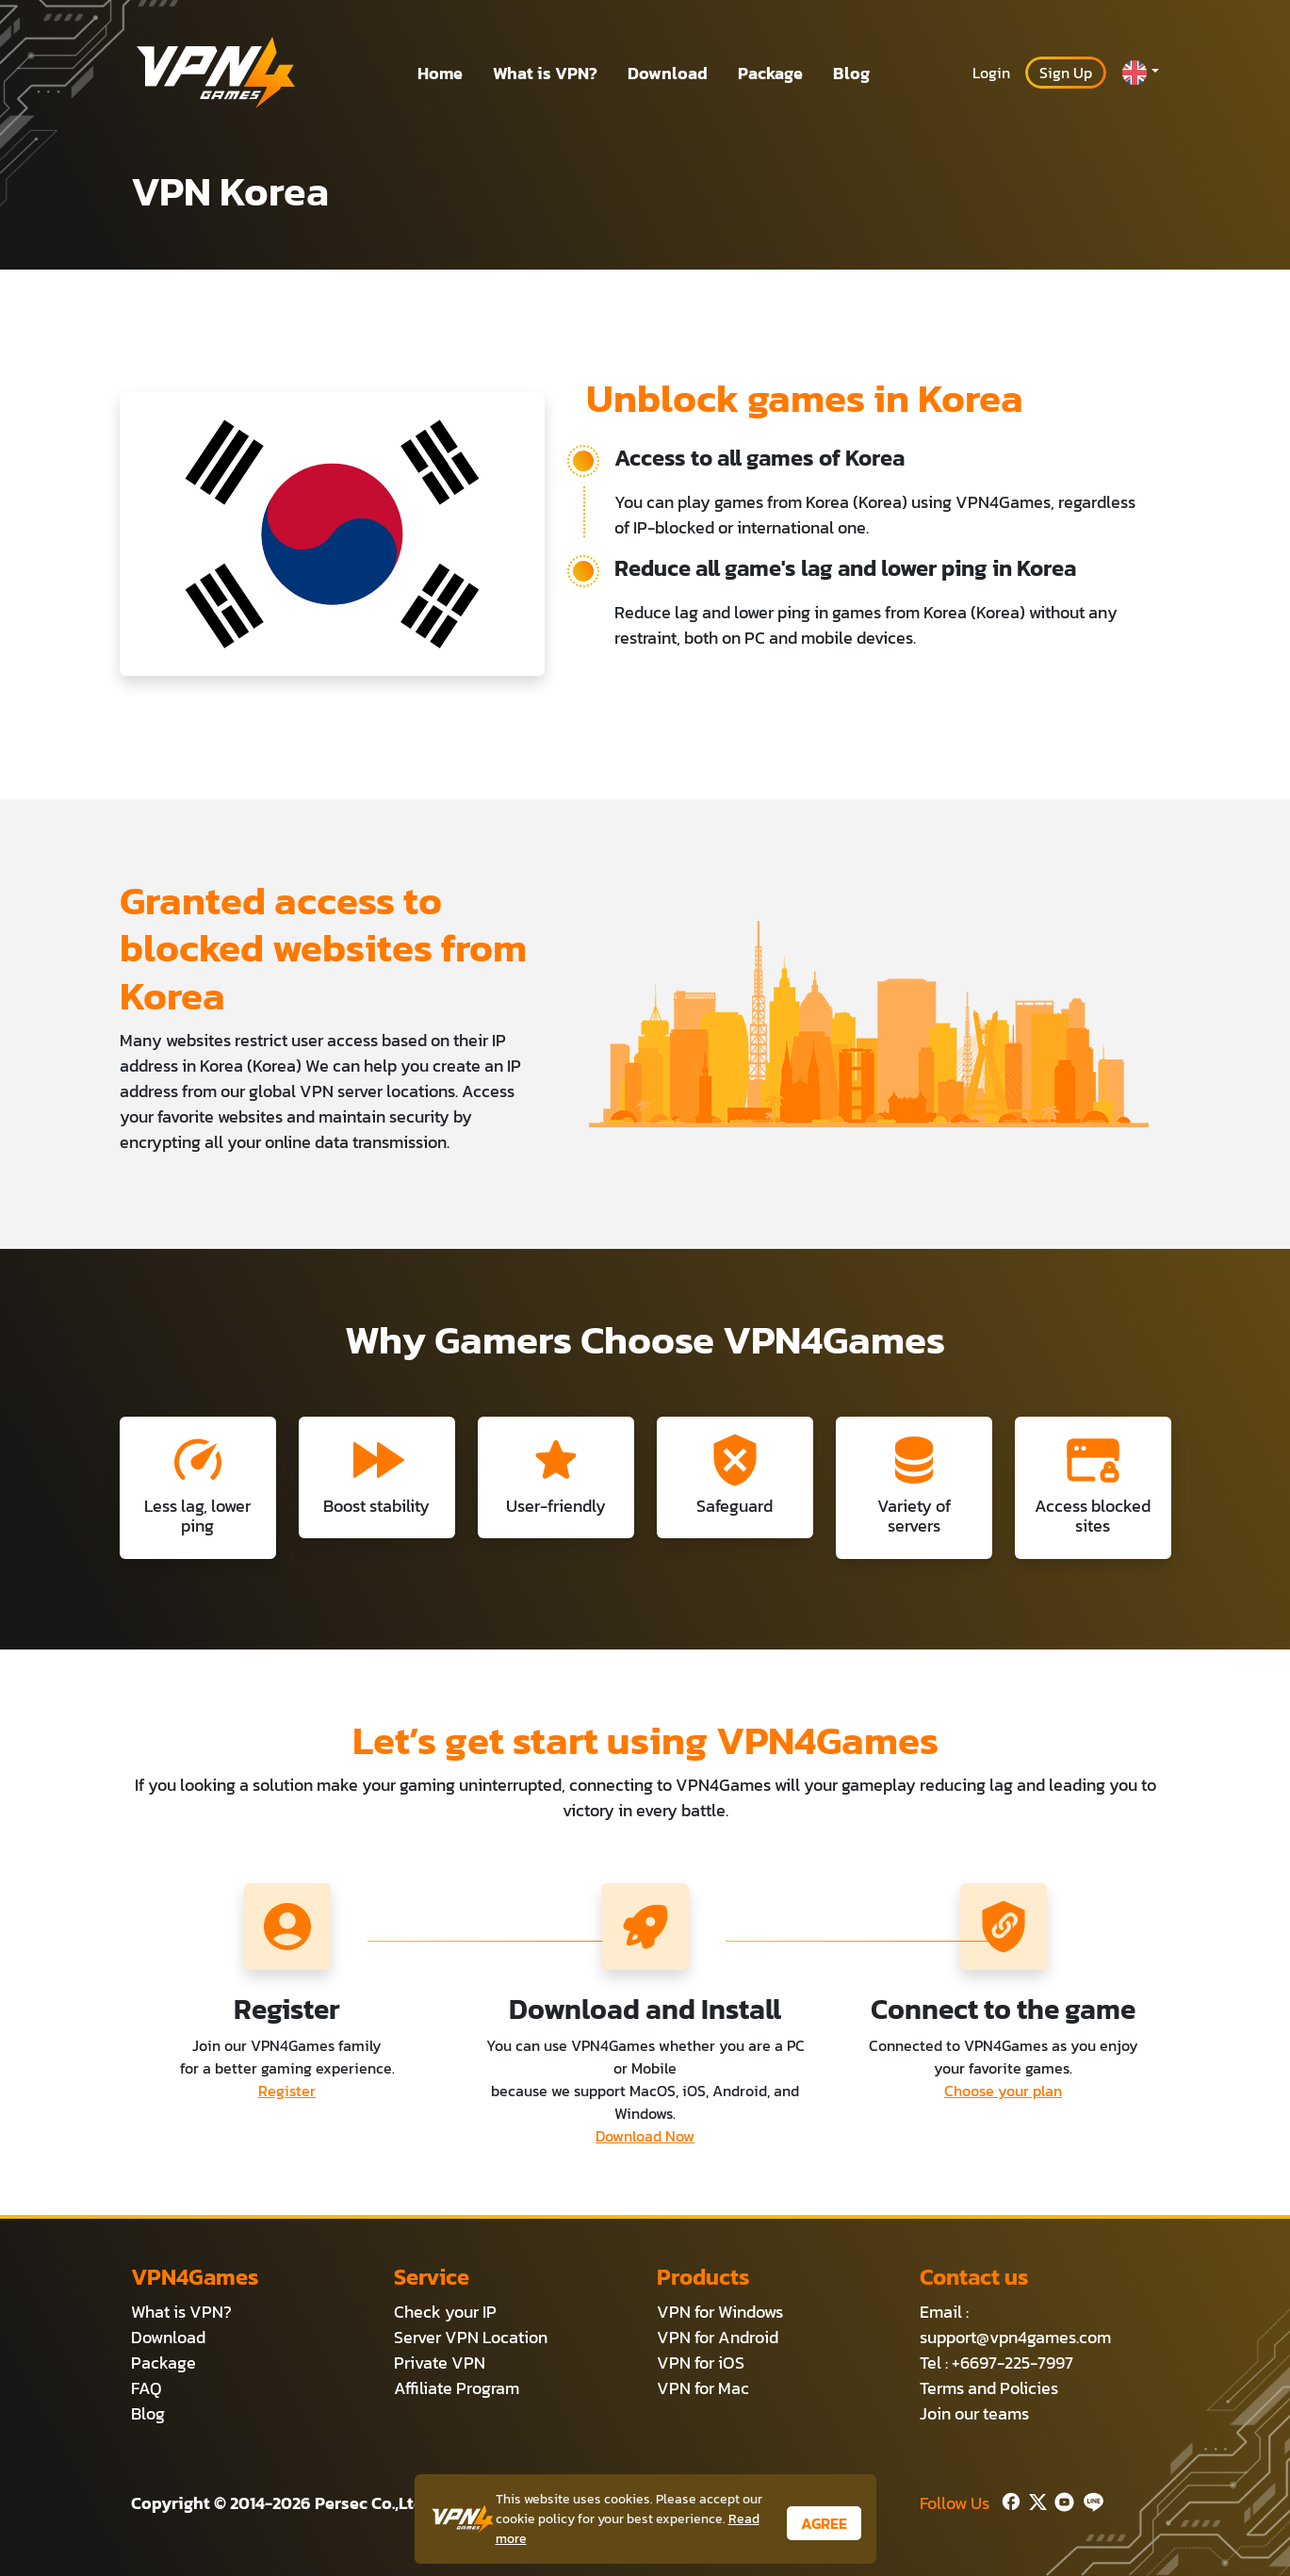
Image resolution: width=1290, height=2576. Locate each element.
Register (287, 2090)
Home (440, 73)
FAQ (146, 2388)
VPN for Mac (703, 2388)
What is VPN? (545, 73)
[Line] (1089, 2499)
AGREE (824, 2523)
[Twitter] (1034, 2499)
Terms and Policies (989, 2388)
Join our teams (974, 2413)
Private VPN (439, 2362)
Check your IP (445, 2311)
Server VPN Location (470, 2337)
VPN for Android (717, 2337)
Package (770, 73)
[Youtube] (1060, 2499)
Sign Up (1065, 72)
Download (668, 73)
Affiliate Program (456, 2388)
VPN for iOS (700, 2362)
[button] (1140, 72)
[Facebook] (1009, 2499)
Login (991, 72)
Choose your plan (1003, 2090)
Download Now (645, 2136)
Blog (851, 73)
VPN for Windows (720, 2311)
